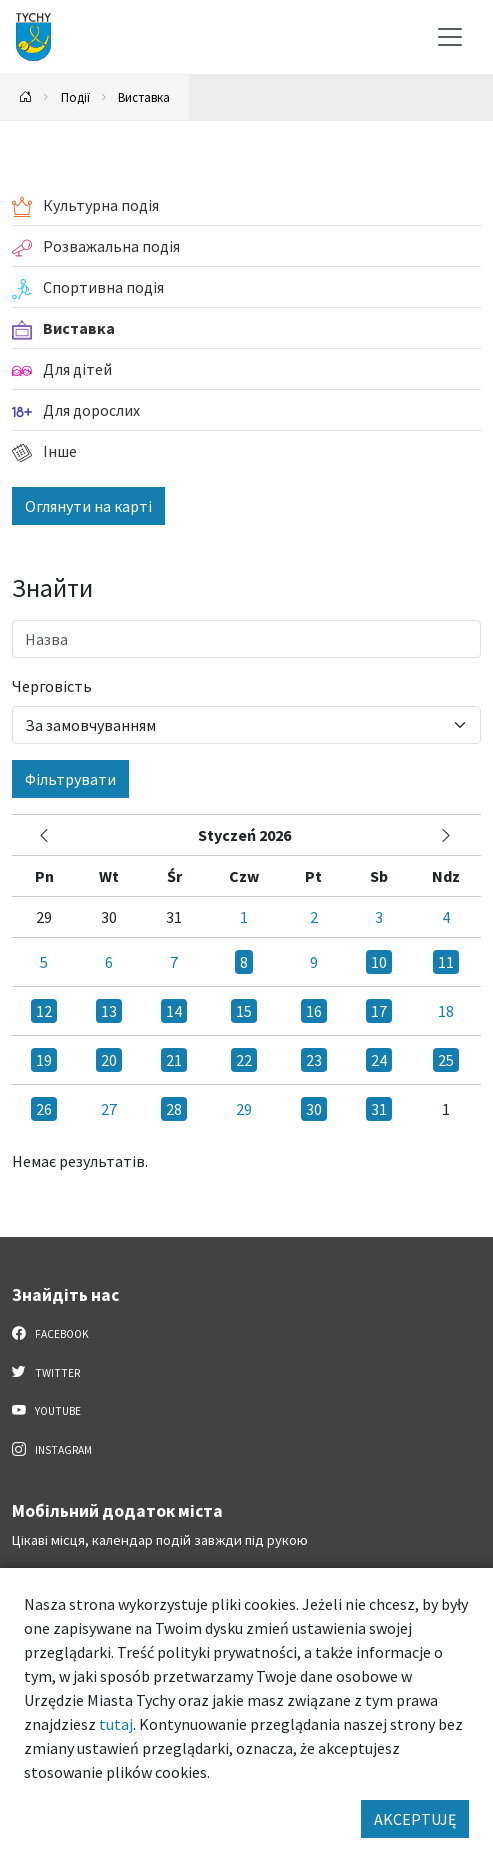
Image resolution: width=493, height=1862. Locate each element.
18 (446, 1011)
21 (174, 1060)
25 (446, 1060)
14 (174, 1011)
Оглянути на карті (88, 506)
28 (174, 1109)
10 (379, 962)
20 (109, 1060)
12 (44, 1011)
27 (109, 1109)
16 (314, 1011)
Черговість (52, 686)
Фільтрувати (70, 779)
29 (244, 1109)
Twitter (46, 1372)
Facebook (50, 1333)
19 (44, 1060)
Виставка (144, 97)
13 (109, 1011)
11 (446, 962)
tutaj (116, 1724)
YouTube (46, 1410)
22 (244, 1060)
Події (75, 97)
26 (44, 1109)
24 (379, 1060)
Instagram (52, 1449)
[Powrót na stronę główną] (26, 97)
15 (244, 1011)
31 (379, 1109)
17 (379, 1011)
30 (314, 1109)
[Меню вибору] (450, 37)
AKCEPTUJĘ (415, 1819)
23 (314, 1060)
